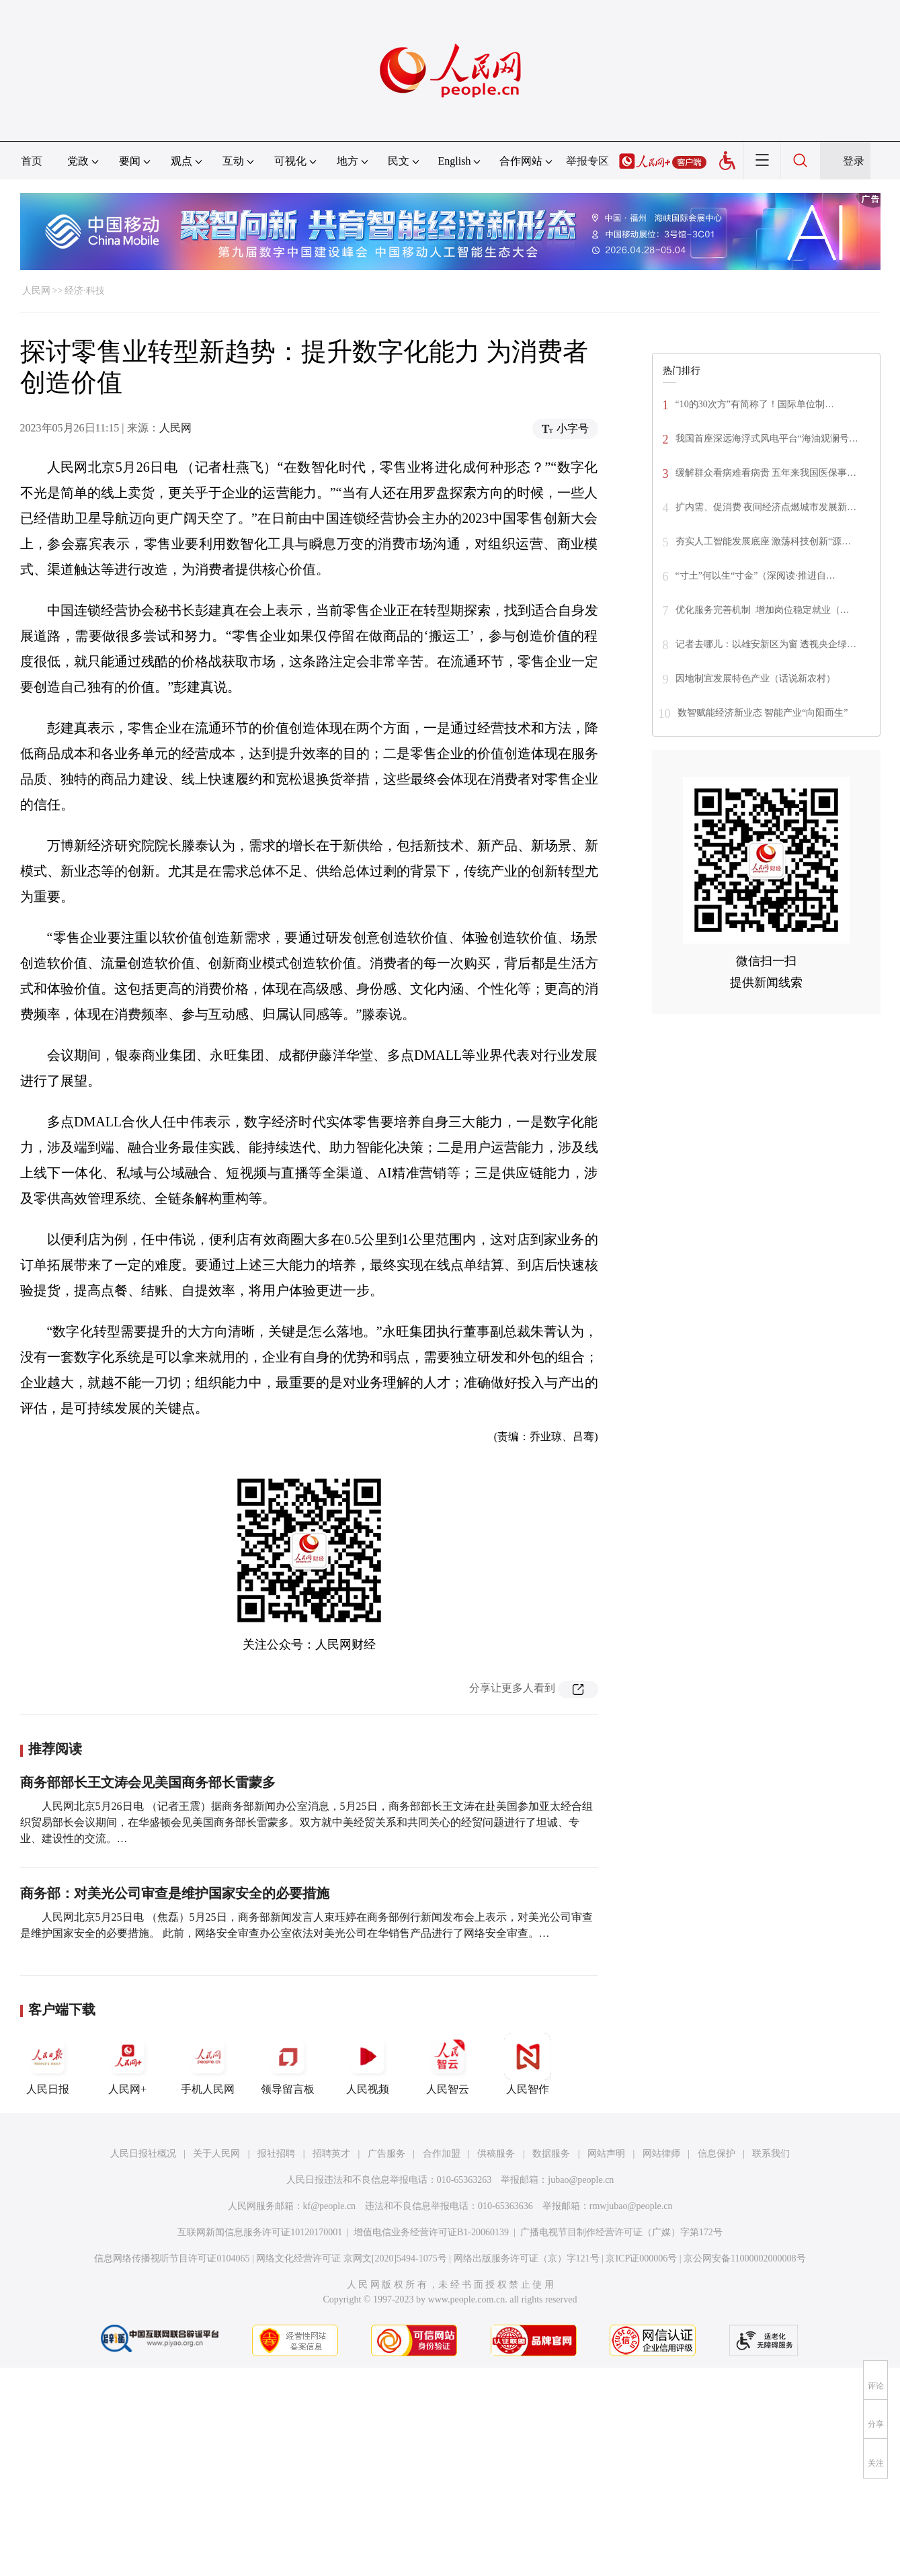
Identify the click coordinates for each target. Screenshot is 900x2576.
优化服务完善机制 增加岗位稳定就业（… (763, 610)
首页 (31, 161)
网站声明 (606, 2154)
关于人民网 (216, 2154)
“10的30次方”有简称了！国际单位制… (755, 404)
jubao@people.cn (581, 2180)
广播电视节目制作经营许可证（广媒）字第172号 (621, 2232)
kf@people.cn (329, 2206)
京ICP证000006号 (641, 2258)
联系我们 (771, 2154)
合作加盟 (441, 2154)
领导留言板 (288, 2064)
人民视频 (367, 2064)
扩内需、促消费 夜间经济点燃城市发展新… (766, 507)
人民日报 (47, 2064)
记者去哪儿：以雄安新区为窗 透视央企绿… (766, 644)
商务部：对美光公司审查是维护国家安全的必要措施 (174, 1893)
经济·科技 (85, 291)
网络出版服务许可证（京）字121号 (527, 2258)
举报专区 (587, 161)
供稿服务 (496, 2154)
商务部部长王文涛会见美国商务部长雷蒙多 (148, 1782)
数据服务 (551, 2154)
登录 (853, 161)
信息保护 (716, 2154)
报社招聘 (276, 2154)
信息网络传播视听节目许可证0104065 (171, 2258)
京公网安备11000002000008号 (744, 2258)
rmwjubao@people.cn (631, 2206)
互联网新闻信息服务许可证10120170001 (259, 2232)
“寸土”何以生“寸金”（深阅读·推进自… (755, 576)
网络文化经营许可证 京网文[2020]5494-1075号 (351, 2258)
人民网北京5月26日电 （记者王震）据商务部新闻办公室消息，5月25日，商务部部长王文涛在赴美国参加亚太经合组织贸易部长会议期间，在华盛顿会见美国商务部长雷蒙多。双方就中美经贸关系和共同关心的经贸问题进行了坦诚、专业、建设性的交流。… (306, 1822)
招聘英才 (331, 2154)
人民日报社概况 (143, 2154)
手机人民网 (208, 2064)
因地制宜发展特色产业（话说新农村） (755, 678)
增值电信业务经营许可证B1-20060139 (431, 2232)
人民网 (36, 291)
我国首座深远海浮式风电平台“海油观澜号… (767, 438)
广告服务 (386, 2154)
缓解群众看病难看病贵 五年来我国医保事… (766, 473)
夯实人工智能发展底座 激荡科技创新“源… (764, 541)
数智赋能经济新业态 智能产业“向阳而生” (763, 713)
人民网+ (127, 2064)
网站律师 (661, 2154)
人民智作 (527, 2064)
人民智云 (447, 2064)
